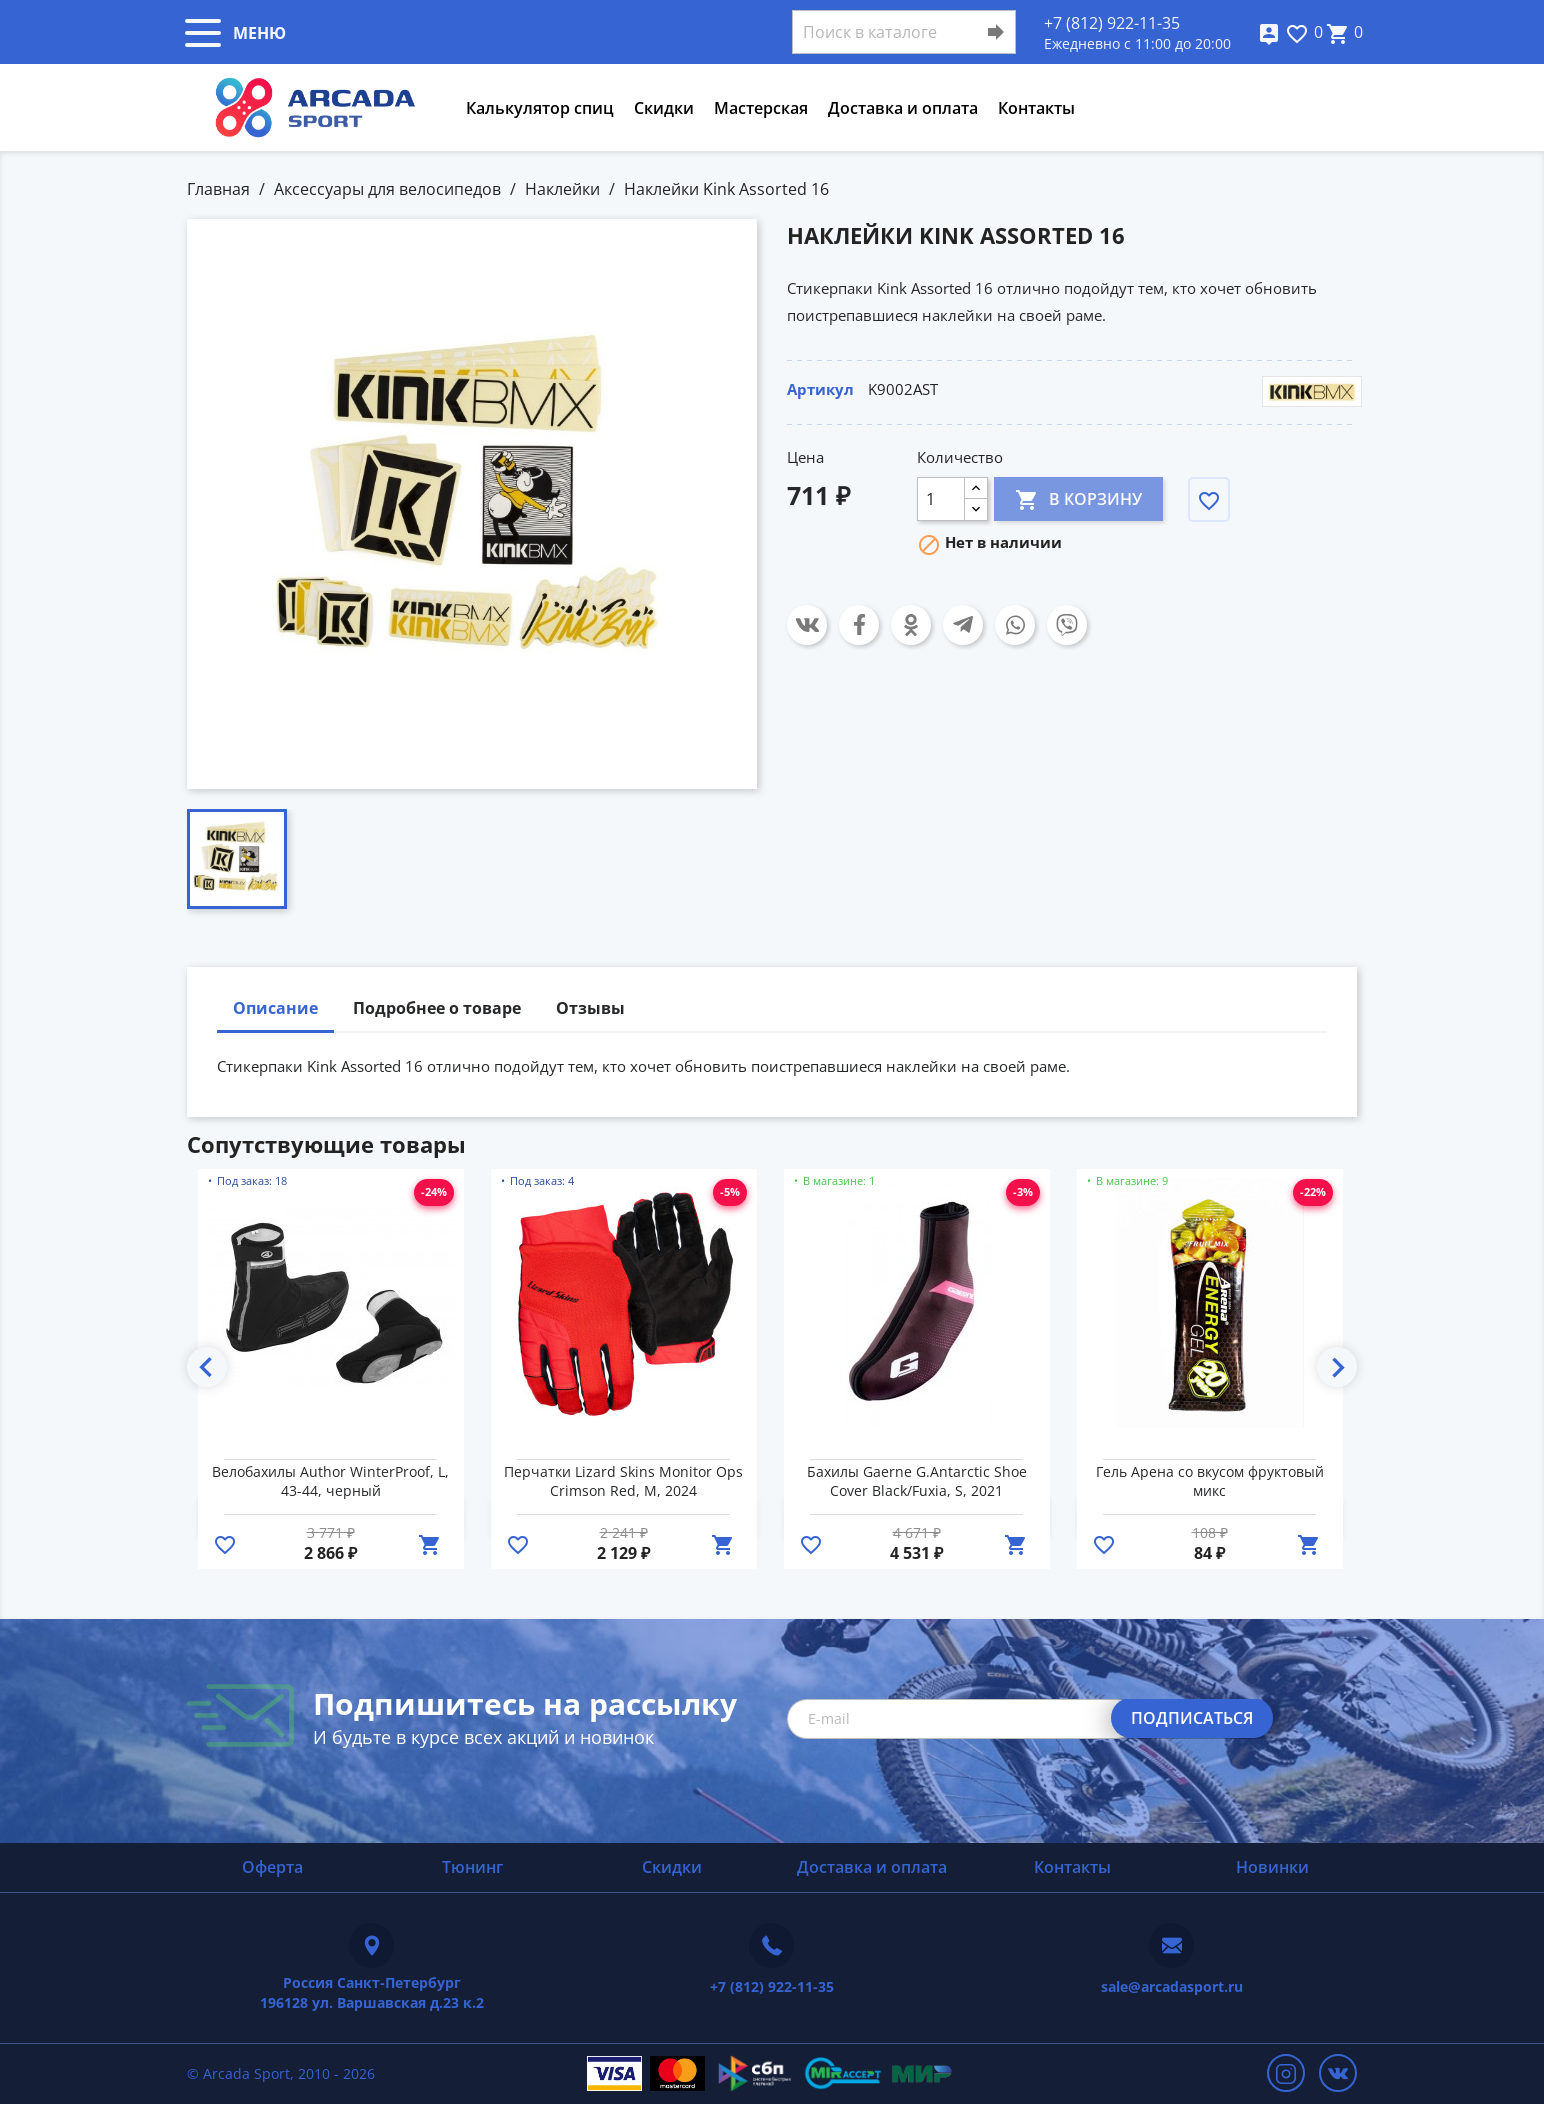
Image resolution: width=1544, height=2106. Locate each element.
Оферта (272, 1867)
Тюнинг (472, 1867)
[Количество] (941, 499)
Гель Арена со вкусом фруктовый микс (1210, 1481)
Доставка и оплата (903, 108)
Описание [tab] (275, 1008)
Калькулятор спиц (540, 108)
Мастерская (761, 108)
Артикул (820, 389)
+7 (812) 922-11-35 (1112, 23)
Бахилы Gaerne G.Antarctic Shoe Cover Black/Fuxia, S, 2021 (917, 1481)
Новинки (1272, 1867)
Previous (207, 1367)
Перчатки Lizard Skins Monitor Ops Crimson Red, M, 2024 (623, 1481)
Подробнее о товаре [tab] (437, 1008)
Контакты (1036, 108)
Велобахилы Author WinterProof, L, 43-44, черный (330, 1481)
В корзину (1078, 498)
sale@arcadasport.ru (1172, 1986)
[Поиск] (904, 32)
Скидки (664, 108)
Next (1337, 1367)
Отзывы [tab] (590, 1008)
